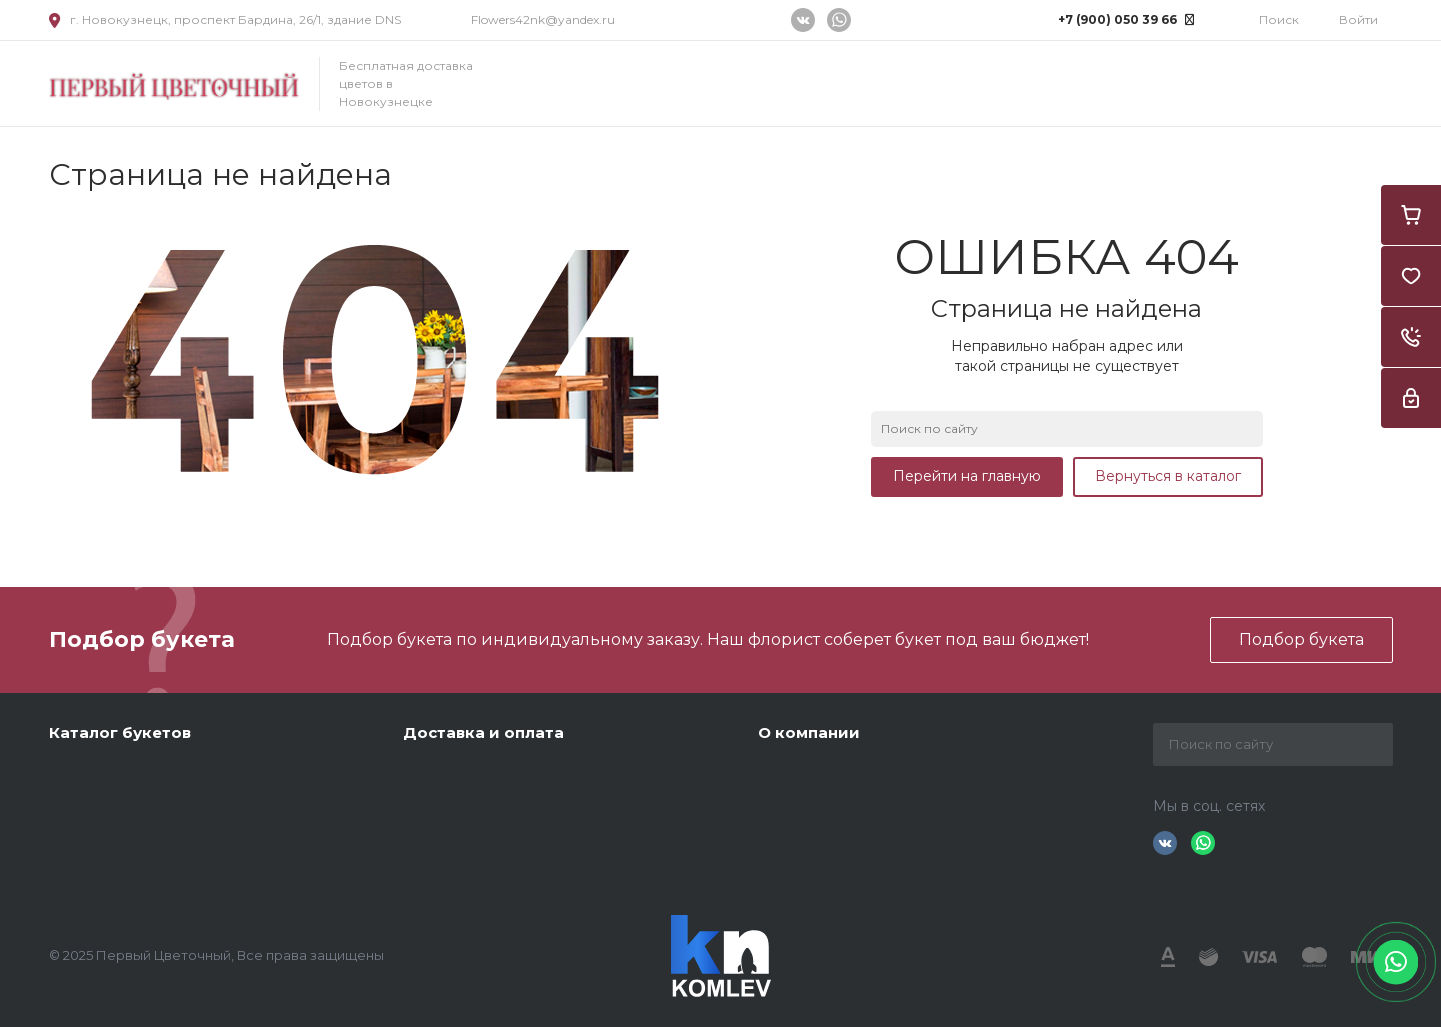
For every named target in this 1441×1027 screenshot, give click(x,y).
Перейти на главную (967, 476)
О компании (809, 732)
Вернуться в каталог (1168, 476)
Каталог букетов (120, 732)
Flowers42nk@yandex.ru (543, 19)
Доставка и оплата (483, 732)
